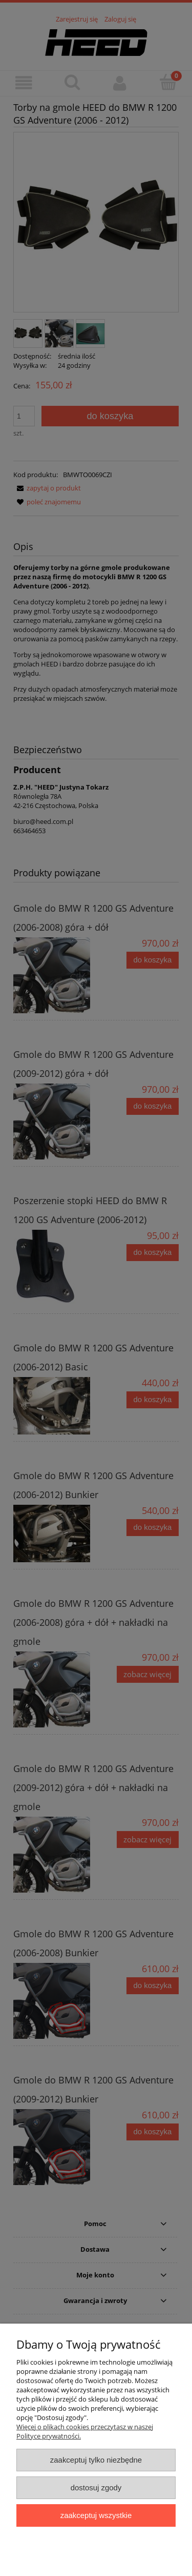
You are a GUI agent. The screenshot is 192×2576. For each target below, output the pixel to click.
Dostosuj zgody (96, 2487)
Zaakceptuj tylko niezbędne (96, 2459)
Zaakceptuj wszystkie (96, 2515)
